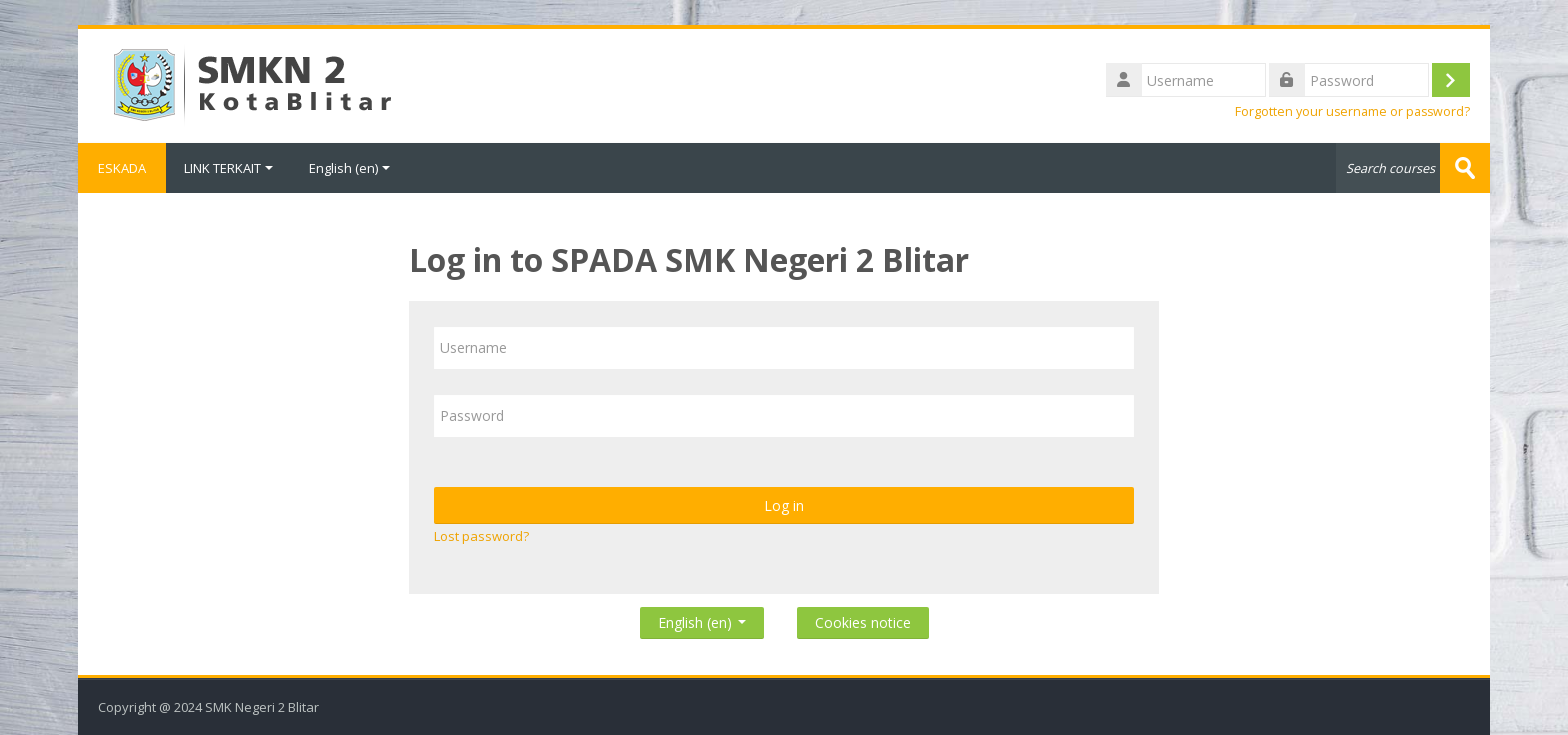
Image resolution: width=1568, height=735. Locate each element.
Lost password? (481, 536)
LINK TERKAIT (228, 168)
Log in (784, 505)
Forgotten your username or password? (1352, 111)
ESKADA (122, 168)
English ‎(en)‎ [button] (702, 618)
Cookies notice (863, 622)
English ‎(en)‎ (349, 168)
